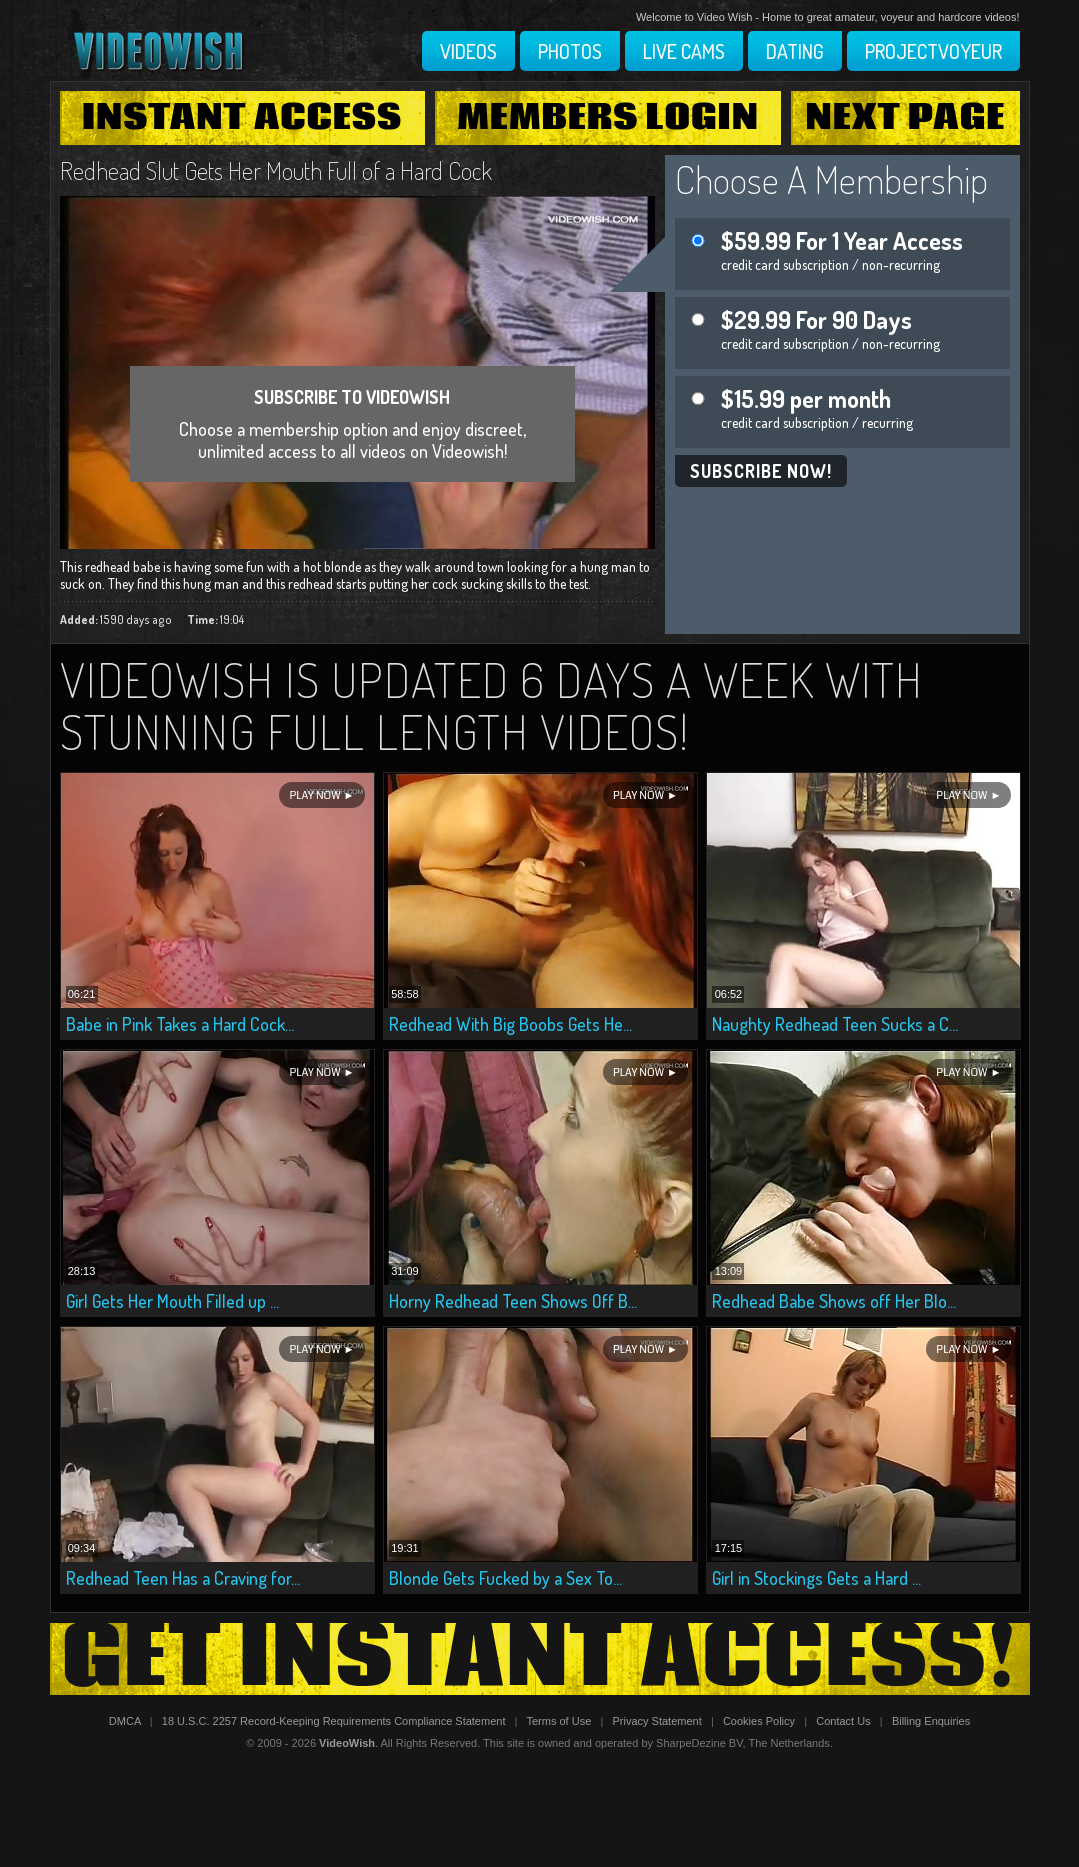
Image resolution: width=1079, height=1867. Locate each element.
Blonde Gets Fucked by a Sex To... (505, 1578)
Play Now (314, 795)
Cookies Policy (759, 1721)
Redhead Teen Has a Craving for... (183, 1578)
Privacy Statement (656, 1721)
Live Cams (684, 51)
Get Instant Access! (540, 1659)
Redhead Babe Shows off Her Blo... (834, 1301)
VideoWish (347, 1743)
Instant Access (242, 118)
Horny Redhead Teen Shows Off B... (513, 1301)
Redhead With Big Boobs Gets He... (510, 1024)
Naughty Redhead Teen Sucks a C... (835, 1024)
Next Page (906, 118)
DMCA (125, 1721)
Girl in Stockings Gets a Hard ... (816, 1578)
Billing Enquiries (931, 1721)
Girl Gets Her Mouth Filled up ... (172, 1301)
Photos (570, 51)
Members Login (608, 118)
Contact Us (843, 1721)
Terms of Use (558, 1721)
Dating (795, 51)
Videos (468, 51)
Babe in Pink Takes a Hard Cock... (180, 1024)
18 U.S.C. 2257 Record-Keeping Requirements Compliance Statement (334, 1721)
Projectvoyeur (933, 51)
